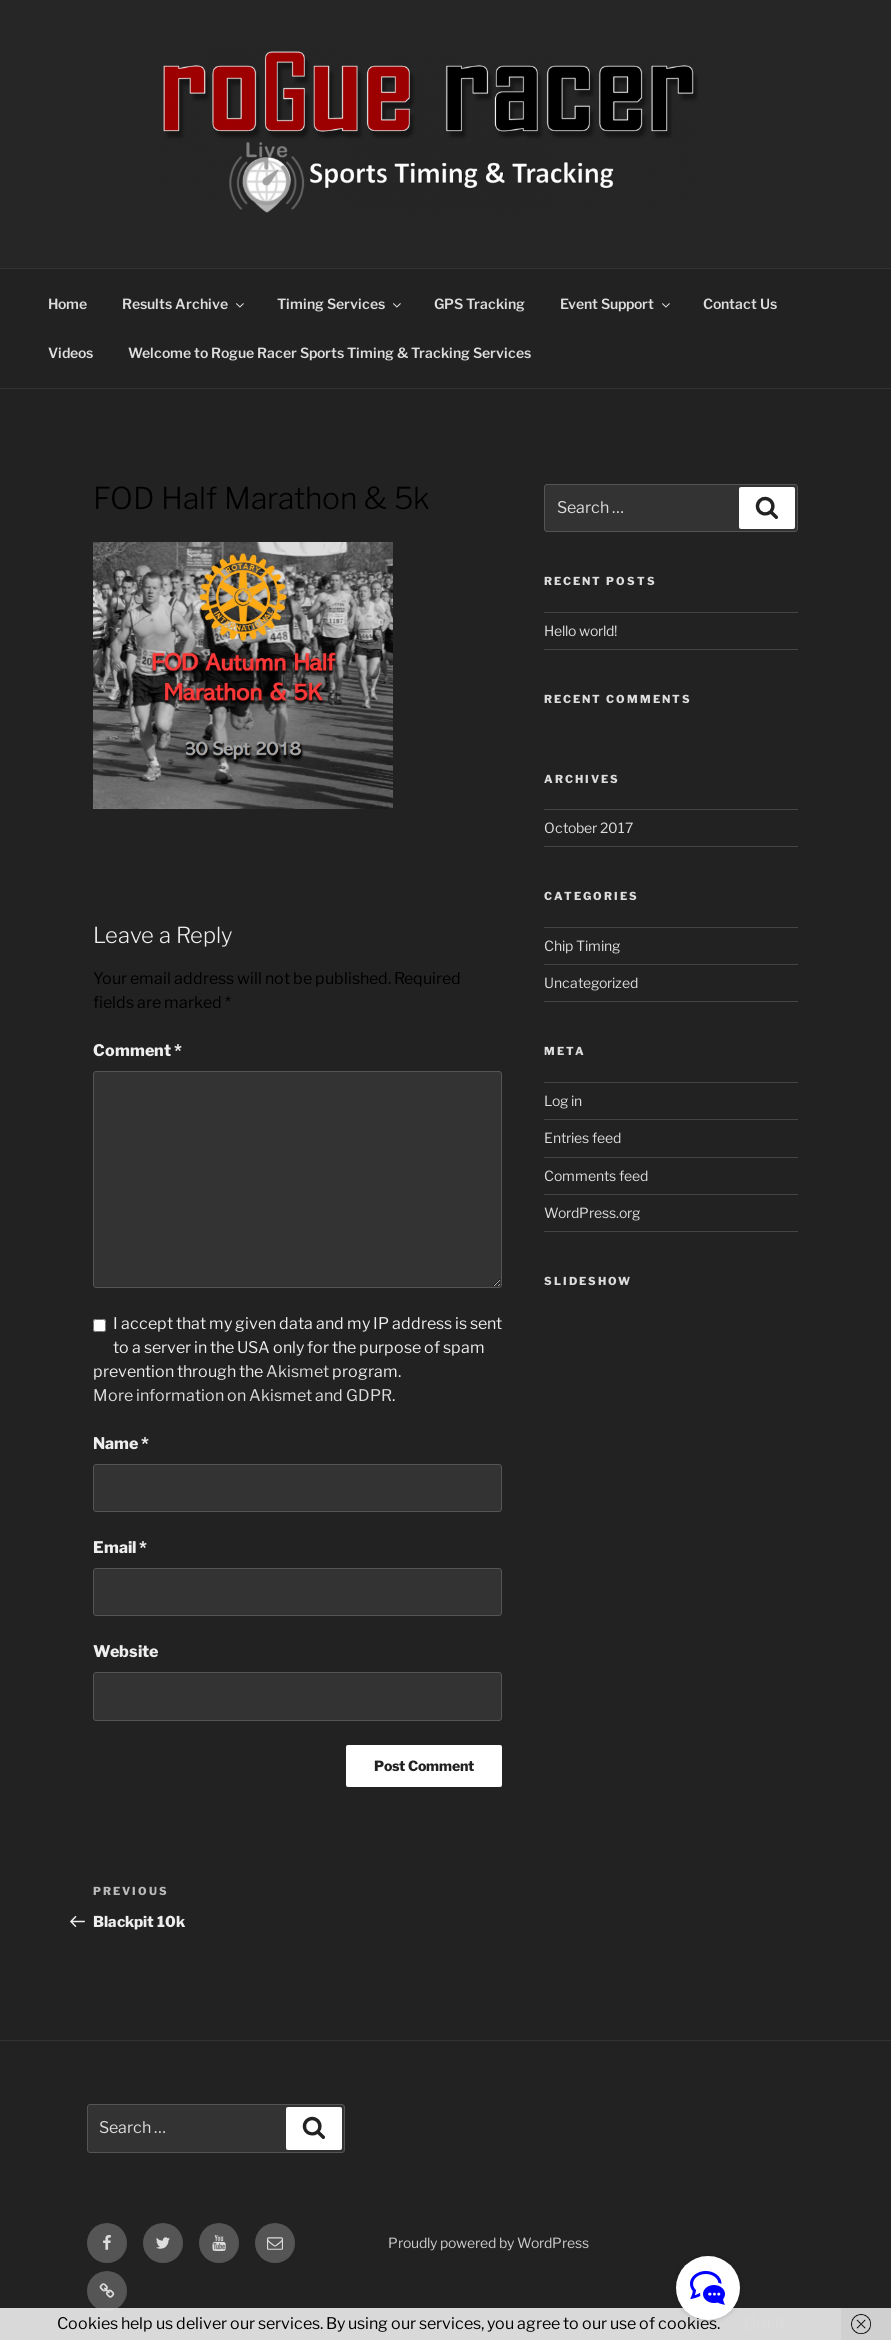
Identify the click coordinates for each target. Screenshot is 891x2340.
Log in (563, 1100)
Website (125, 1651)
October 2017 (588, 827)
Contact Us (740, 303)
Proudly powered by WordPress (488, 2242)
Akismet (297, 1371)
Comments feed (596, 1175)
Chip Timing (582, 945)
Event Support (616, 303)
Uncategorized (591, 982)
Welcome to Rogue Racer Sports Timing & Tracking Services (329, 352)
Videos (70, 352)
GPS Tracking (479, 303)
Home (67, 303)
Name (121, 1443)
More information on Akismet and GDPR (242, 1395)
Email (120, 1547)
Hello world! (580, 630)
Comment (137, 1050)
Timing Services (340, 303)
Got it (764, 2323)
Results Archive (184, 303)
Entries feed (582, 1137)
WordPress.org (592, 1212)
